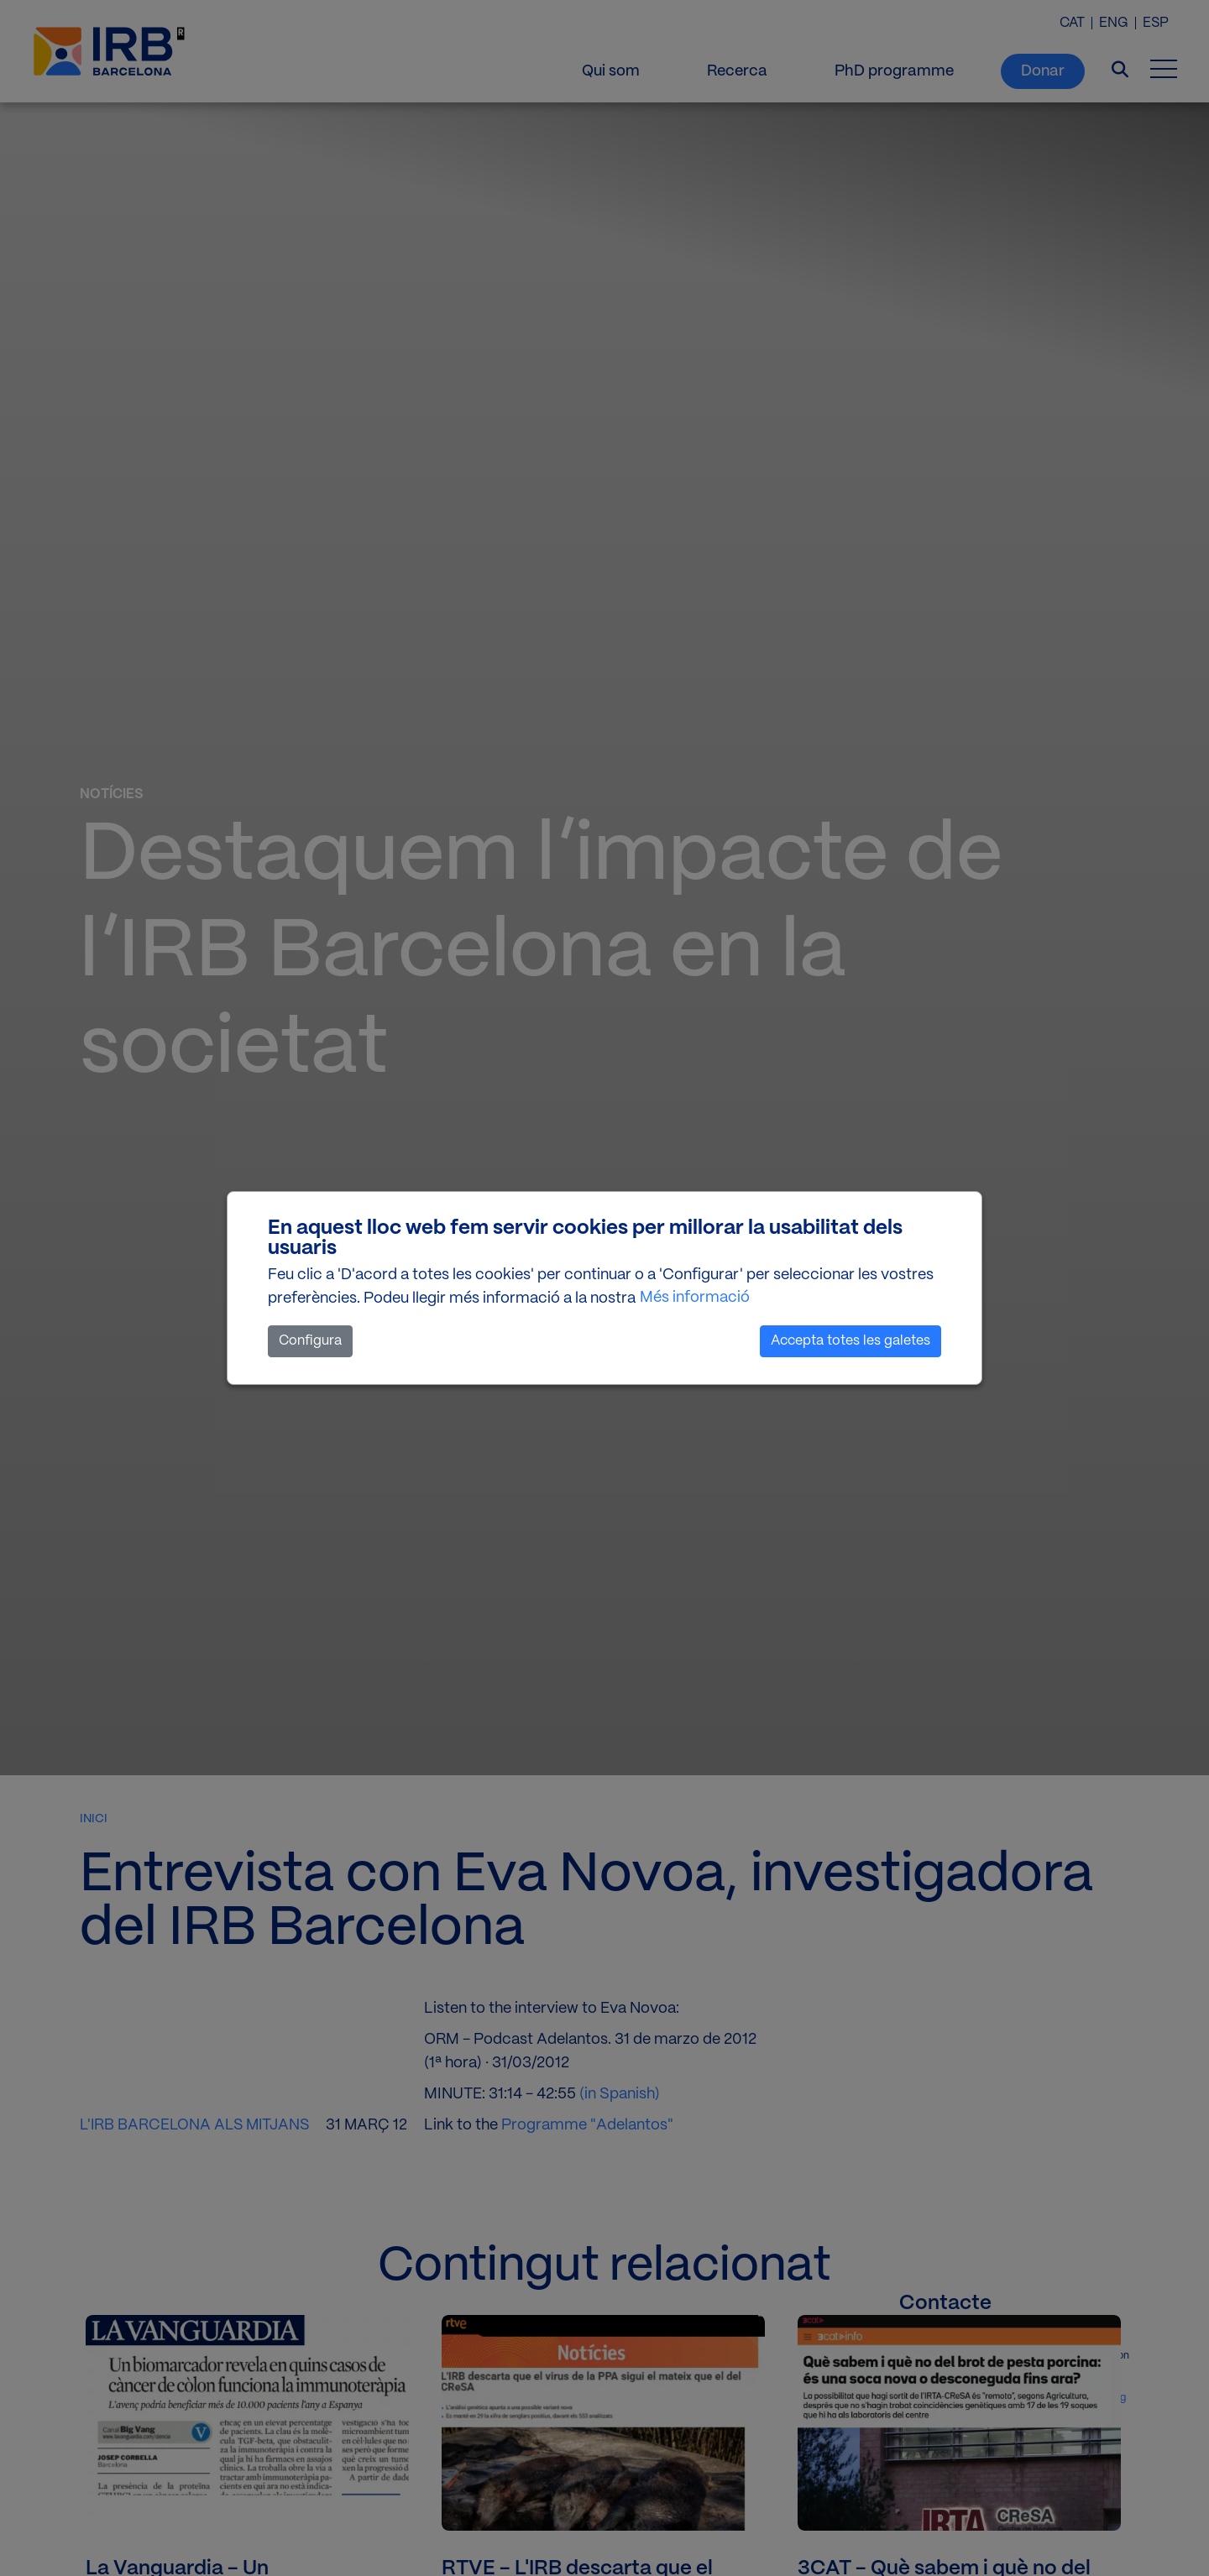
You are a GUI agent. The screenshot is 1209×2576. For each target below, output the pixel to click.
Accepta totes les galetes (850, 1341)
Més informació (695, 1297)
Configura (310, 1341)
